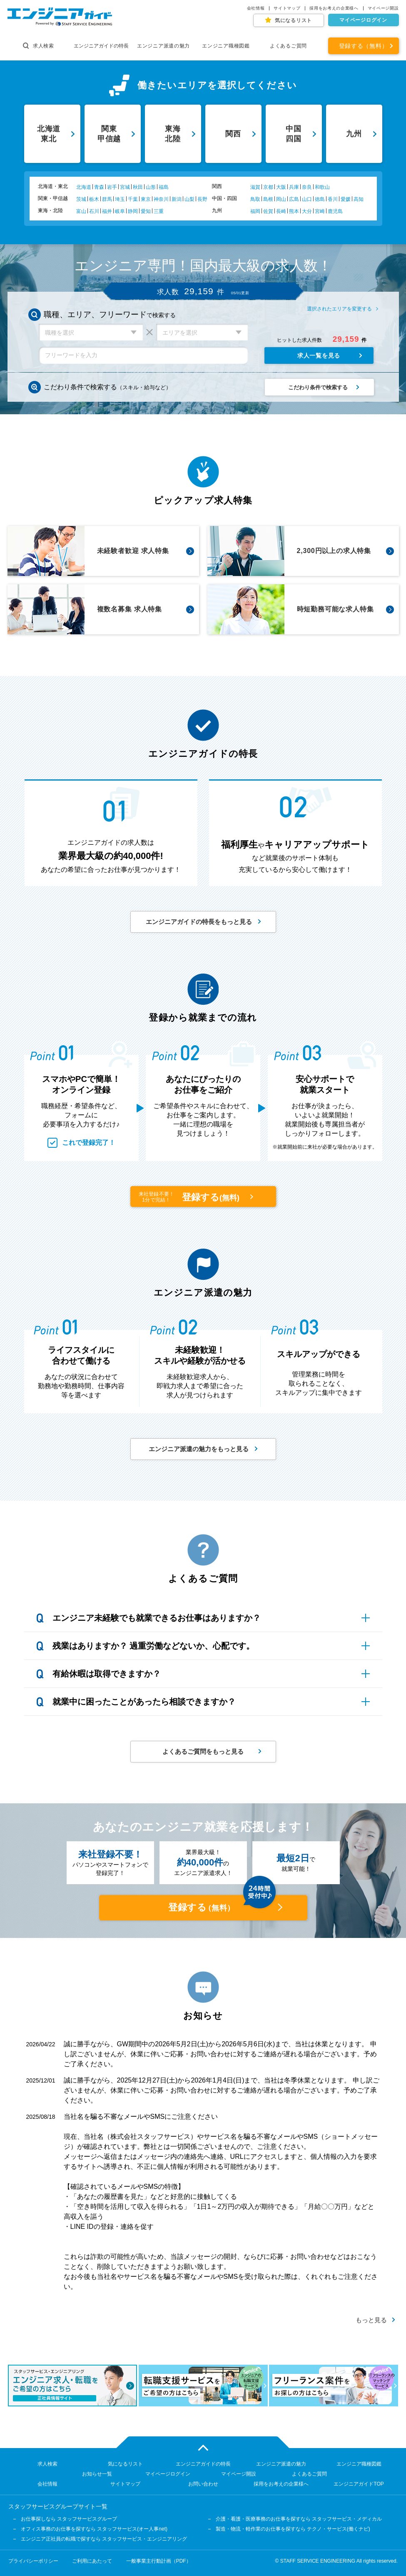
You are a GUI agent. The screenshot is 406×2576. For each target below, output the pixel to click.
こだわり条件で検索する (318, 387)
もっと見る (371, 2319)
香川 (333, 199)
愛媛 (346, 199)
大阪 (281, 187)
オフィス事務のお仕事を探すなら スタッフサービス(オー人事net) (94, 2529)
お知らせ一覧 (97, 2474)
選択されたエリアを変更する (339, 308)
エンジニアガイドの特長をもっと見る (199, 921)
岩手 (112, 187)
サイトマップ (287, 8)
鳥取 (255, 199)
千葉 (133, 199)
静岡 (133, 211)
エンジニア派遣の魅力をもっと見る (199, 1448)
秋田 (138, 187)
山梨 (189, 199)
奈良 (307, 187)
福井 (107, 211)
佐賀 (268, 211)
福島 (164, 187)
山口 (307, 199)
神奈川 (161, 199)
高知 (359, 199)
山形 (151, 187)
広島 (294, 199)
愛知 (146, 211)
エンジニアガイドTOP (359, 2484)
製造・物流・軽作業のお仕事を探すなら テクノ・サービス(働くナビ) (293, 2529)
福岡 (255, 211)
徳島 (320, 199)
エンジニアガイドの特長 (101, 46)
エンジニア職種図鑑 (225, 46)
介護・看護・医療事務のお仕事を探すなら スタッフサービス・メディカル (299, 2519)
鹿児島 (335, 211)
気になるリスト (293, 20)
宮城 (125, 187)
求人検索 (38, 46)
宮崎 (320, 211)
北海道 (83, 187)
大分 (307, 211)
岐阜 (120, 211)
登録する (190, 1197)
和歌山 (322, 187)
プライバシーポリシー (33, 2561)
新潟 (177, 199)
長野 (202, 199)
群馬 (107, 199)
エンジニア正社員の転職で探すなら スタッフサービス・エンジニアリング (104, 2539)
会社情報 (256, 8)
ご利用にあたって (92, 2561)
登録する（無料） (363, 46)
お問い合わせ (203, 2484)
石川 (94, 211)
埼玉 (120, 199)
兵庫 (294, 187)
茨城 (81, 199)
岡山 (281, 199)
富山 (81, 211)
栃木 (94, 199)
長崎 (281, 211)
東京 (146, 199)
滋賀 (255, 187)
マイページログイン (363, 20)
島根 (268, 199)
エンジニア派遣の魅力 (163, 46)
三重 (159, 211)
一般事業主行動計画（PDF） (158, 2561)
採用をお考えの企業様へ (334, 8)
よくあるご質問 (288, 46)
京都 (268, 187)
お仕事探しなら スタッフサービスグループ (69, 2519)
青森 (99, 187)
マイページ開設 (383, 8)
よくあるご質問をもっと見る (203, 1751)
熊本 (294, 211)
